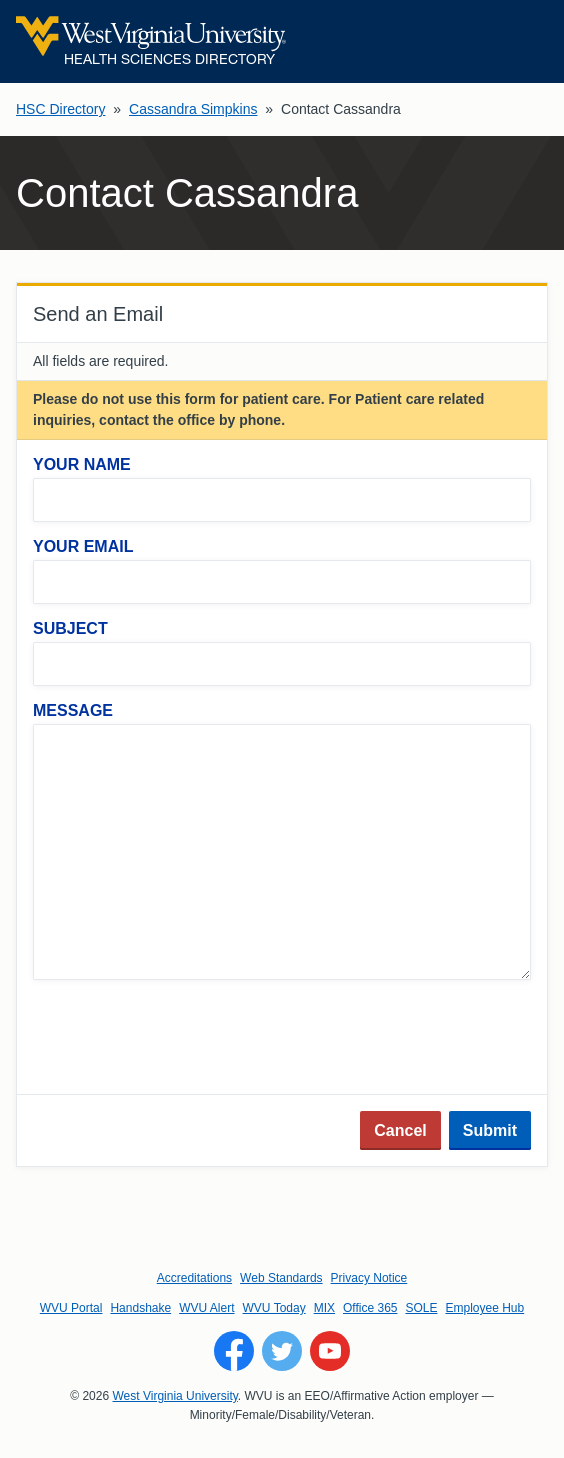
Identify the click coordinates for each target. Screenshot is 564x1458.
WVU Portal (71, 1308)
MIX (324, 1308)
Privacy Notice (369, 1278)
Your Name (82, 464)
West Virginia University (174, 1396)
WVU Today (274, 1308)
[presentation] (185, 1039)
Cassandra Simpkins (193, 109)
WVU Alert (206, 1308)
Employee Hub (485, 1308)
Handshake (140, 1308)
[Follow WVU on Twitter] (282, 1351)
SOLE (421, 1308)
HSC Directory (60, 109)
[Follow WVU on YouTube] (330, 1351)
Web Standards (281, 1278)
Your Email (83, 546)
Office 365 (370, 1308)
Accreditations (194, 1278)
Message (73, 710)
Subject (70, 628)
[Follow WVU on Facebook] (234, 1351)
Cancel (400, 1130)
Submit (490, 1130)
